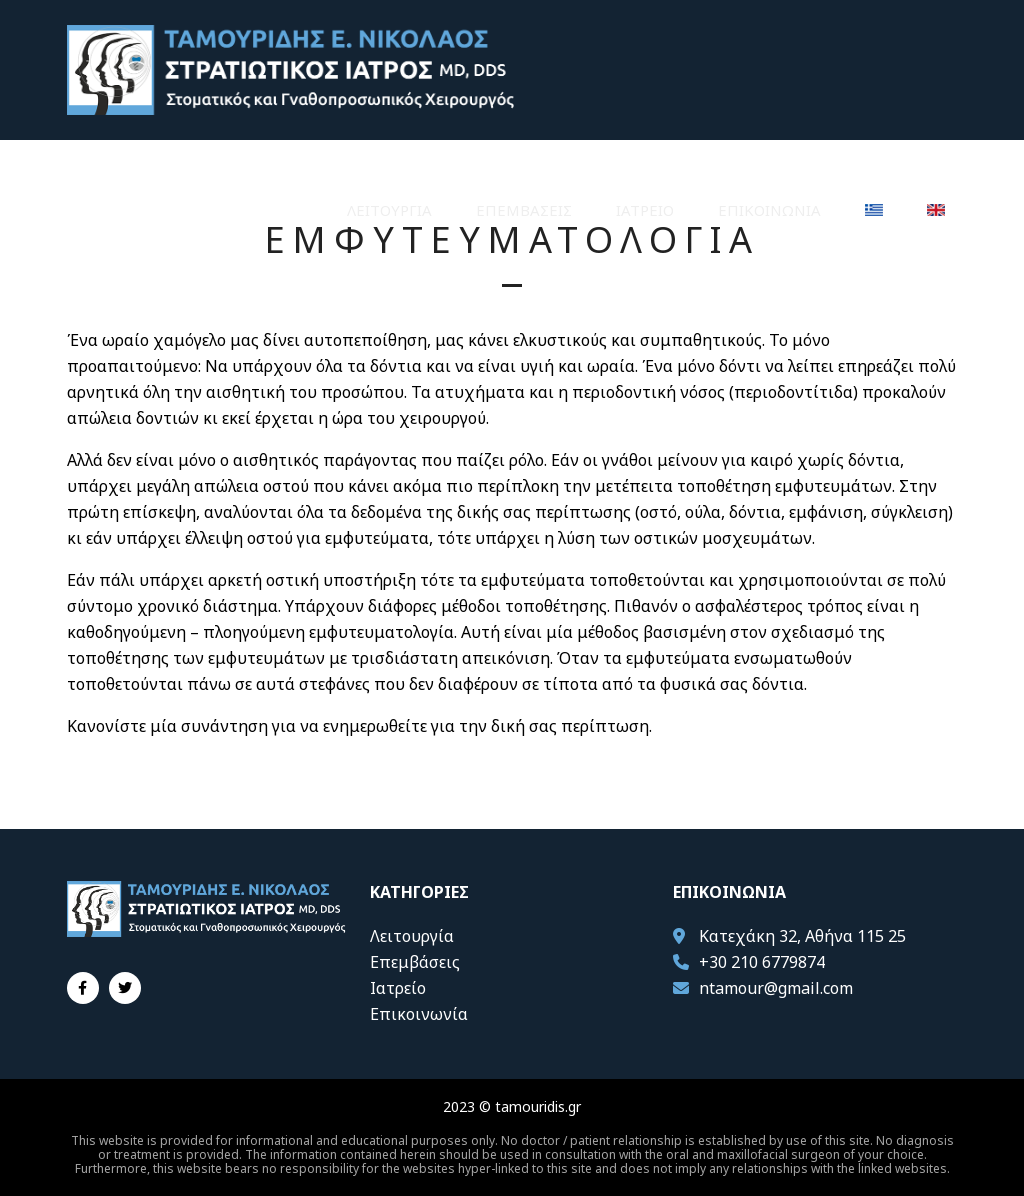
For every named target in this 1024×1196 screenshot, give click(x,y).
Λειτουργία (389, 210)
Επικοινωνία (769, 210)
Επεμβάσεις (524, 210)
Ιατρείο (645, 210)
